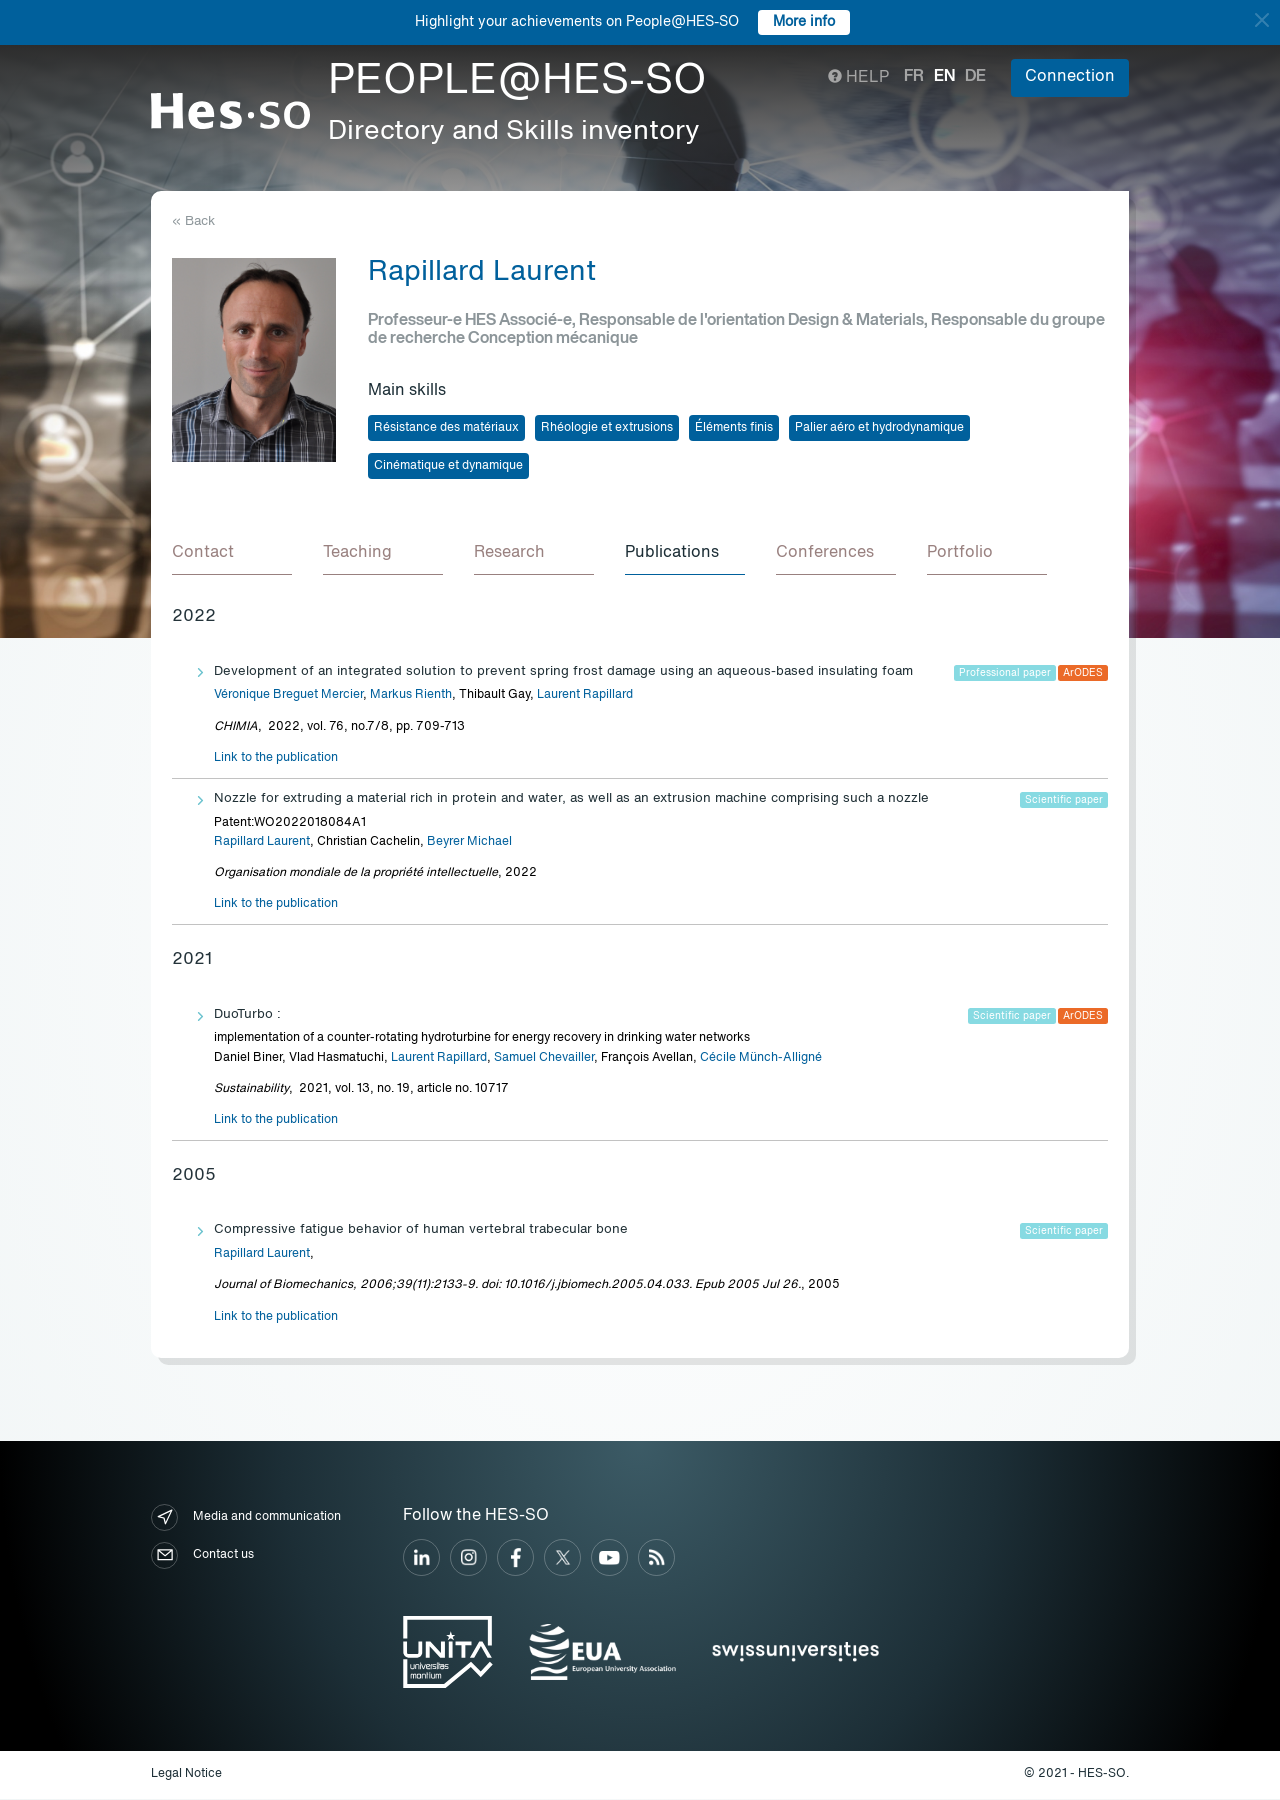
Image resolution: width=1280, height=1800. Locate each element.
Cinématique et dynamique (448, 466)
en (944, 77)
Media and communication (246, 1518)
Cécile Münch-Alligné (761, 1059)
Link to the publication (276, 759)
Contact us (202, 1556)
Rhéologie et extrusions (607, 428)
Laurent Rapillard (585, 696)
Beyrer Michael (469, 843)
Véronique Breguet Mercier (288, 696)
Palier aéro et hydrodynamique (879, 428)
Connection (1070, 77)
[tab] (232, 555)
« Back (193, 221)
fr (914, 77)
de (975, 77)
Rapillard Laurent (262, 843)
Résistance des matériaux (446, 428)
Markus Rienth (411, 696)
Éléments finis (734, 428)
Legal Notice (186, 1775)
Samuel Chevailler (544, 1059)
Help (858, 78)
